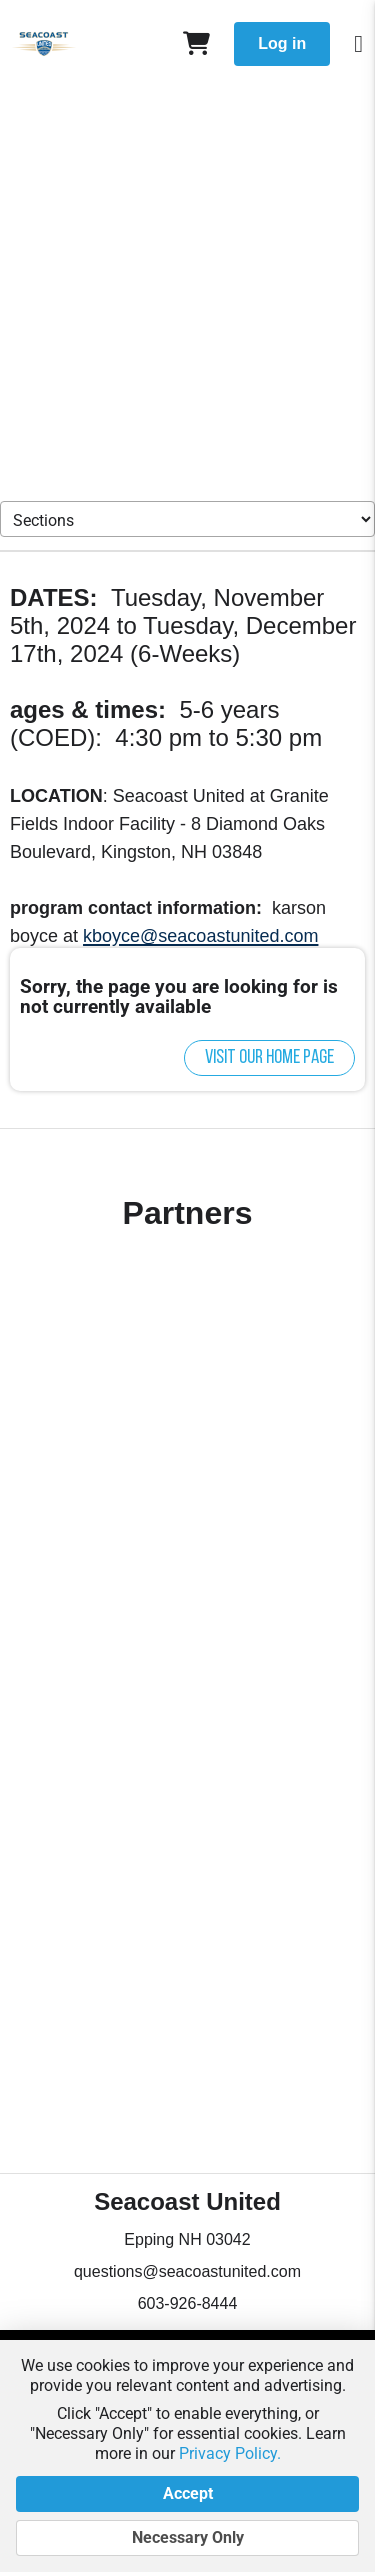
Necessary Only (187, 2538)
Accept (187, 2494)
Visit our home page (269, 1058)
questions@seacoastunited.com (187, 2271)
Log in (282, 43)
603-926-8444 (188, 2303)
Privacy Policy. (230, 2453)
